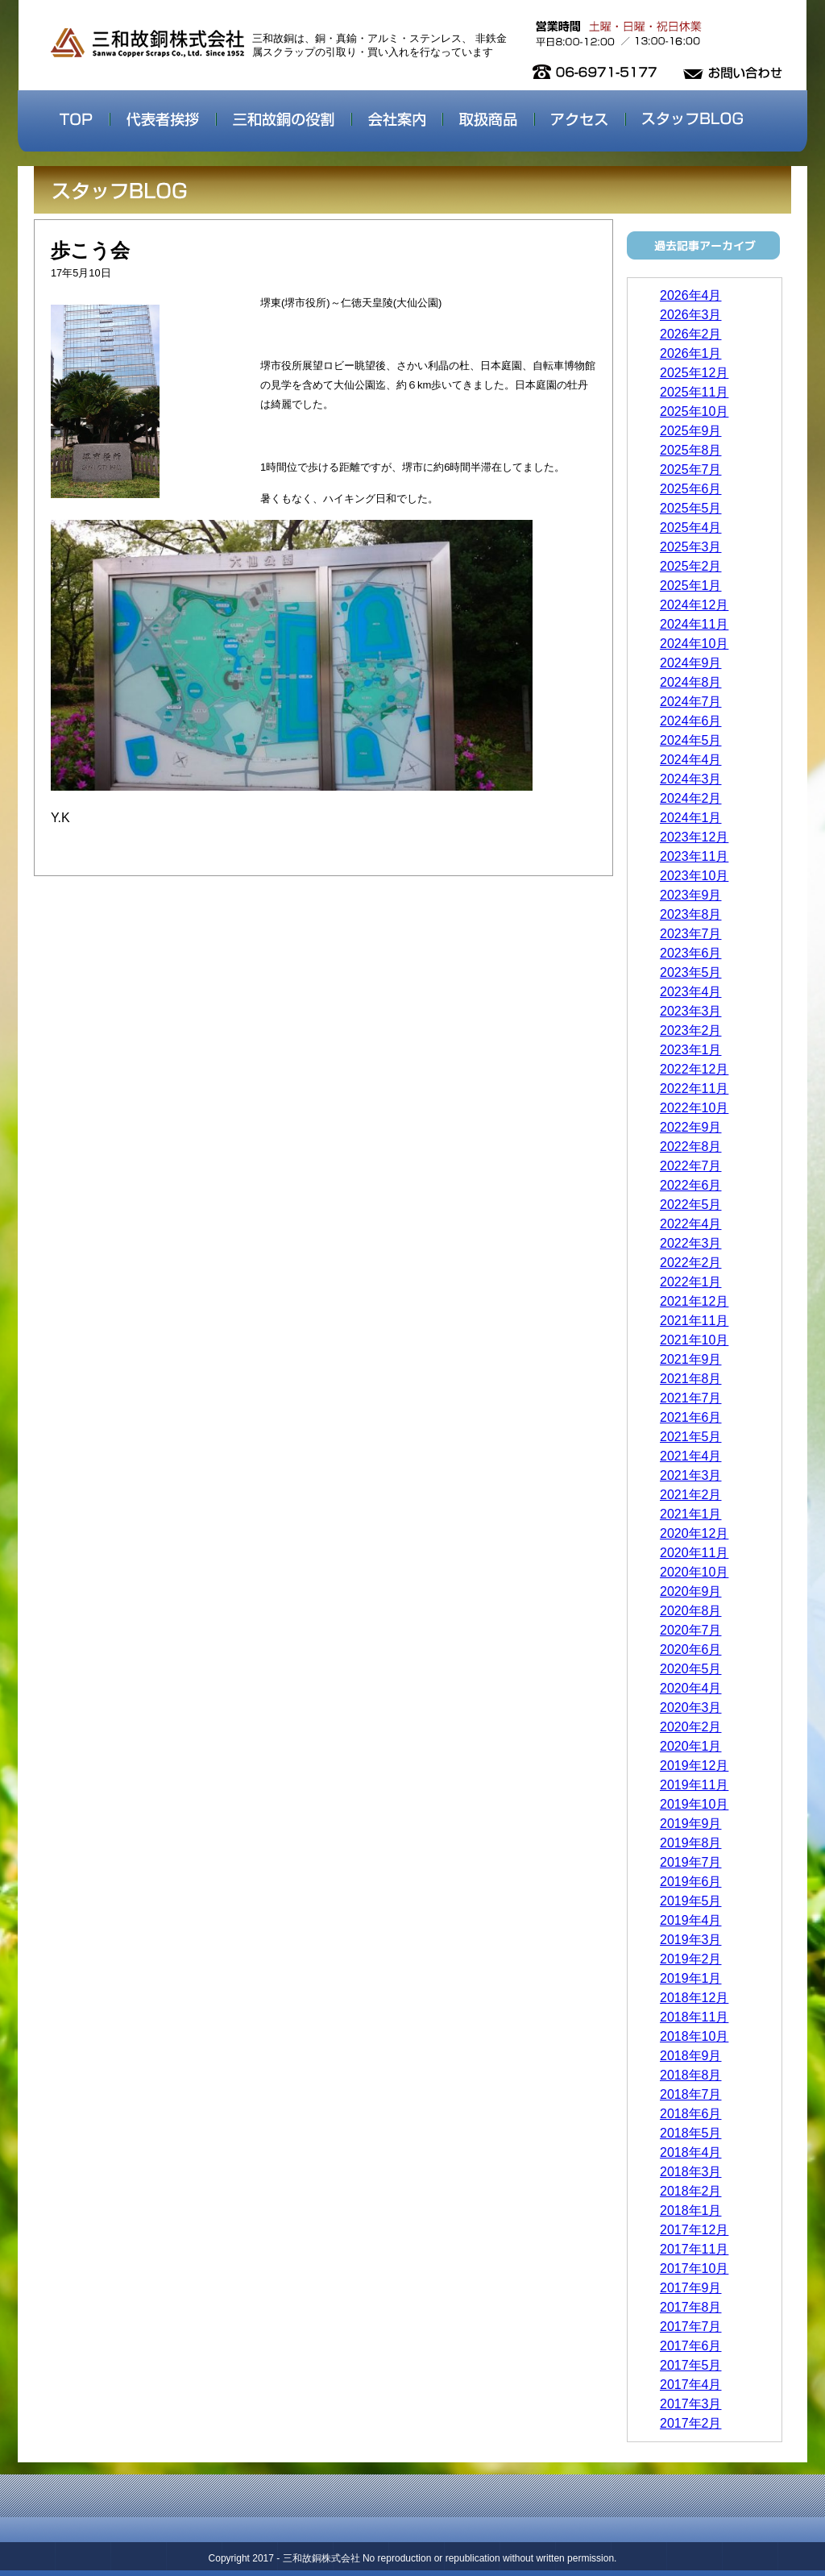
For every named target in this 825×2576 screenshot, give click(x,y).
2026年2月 (691, 334)
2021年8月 (691, 1379)
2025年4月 (691, 527)
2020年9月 (691, 1591)
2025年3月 (691, 547)
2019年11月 (694, 1785)
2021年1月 (691, 1514)
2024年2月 (691, 798)
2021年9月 (691, 1359)
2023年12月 (694, 837)
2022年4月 (691, 1224)
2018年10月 (694, 2036)
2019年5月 (691, 1901)
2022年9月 (691, 1127)
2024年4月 (691, 760)
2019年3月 (691, 1940)
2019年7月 (691, 1862)
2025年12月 (694, 373)
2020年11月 (694, 1553)
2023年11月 (694, 856)
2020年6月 (691, 1649)
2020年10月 (694, 1572)
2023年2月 (691, 1030)
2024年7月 (691, 701)
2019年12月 (694, 1765)
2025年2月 (691, 566)
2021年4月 (691, 1456)
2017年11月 (694, 2249)
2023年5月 (691, 972)
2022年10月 (694, 1108)
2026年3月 (691, 315)
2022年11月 (694, 1088)
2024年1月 (691, 818)
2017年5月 (691, 2365)
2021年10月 (694, 1340)
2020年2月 (691, 1727)
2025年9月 (691, 431)
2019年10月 (694, 1804)
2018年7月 (691, 2094)
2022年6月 (691, 1185)
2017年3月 (691, 2404)
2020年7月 (691, 1630)
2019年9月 (691, 1823)
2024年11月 (694, 624)
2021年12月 (694, 1301)
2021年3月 (691, 1475)
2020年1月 (691, 1746)
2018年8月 (691, 2075)
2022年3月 (691, 1243)
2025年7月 (691, 469)
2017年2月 (691, 2423)
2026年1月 (691, 353)
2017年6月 (691, 2346)
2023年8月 (691, 914)
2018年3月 (691, 2172)
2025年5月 (691, 508)
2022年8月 (691, 1146)
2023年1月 (691, 1050)
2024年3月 (691, 779)
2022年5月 (691, 1204)
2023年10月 (694, 876)
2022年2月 (691, 1262)
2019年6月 (691, 1881)
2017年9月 (691, 2288)
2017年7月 (691, 2326)
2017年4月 (691, 2384)
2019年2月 (691, 1959)
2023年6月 (691, 953)
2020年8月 (691, 1611)
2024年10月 (694, 643)
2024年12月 (694, 605)
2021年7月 (691, 1398)
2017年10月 (694, 2268)
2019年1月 (691, 1978)
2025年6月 (691, 489)
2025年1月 (691, 585)
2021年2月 (691, 1495)
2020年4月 (691, 1688)
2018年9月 (691, 2056)
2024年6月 (691, 721)
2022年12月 (694, 1069)
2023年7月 (691, 934)
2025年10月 (694, 411)
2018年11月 (694, 2017)
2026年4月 (691, 295)
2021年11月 (694, 1320)
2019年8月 (691, 1843)
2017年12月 (694, 2230)
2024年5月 (691, 740)
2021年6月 (691, 1417)
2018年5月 (691, 2133)
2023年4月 (691, 992)
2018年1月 (691, 2210)
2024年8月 (691, 682)
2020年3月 (691, 1707)
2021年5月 (691, 1437)
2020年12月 (694, 1533)
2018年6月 (691, 2114)
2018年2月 (691, 2191)
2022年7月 (691, 1166)
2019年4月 (691, 1920)
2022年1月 (691, 1282)
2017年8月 (691, 2307)
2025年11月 (694, 392)
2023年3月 (691, 1011)
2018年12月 (694, 1998)
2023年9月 (691, 895)
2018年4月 (691, 2152)
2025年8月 (691, 450)
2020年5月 (691, 1669)
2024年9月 (691, 663)
